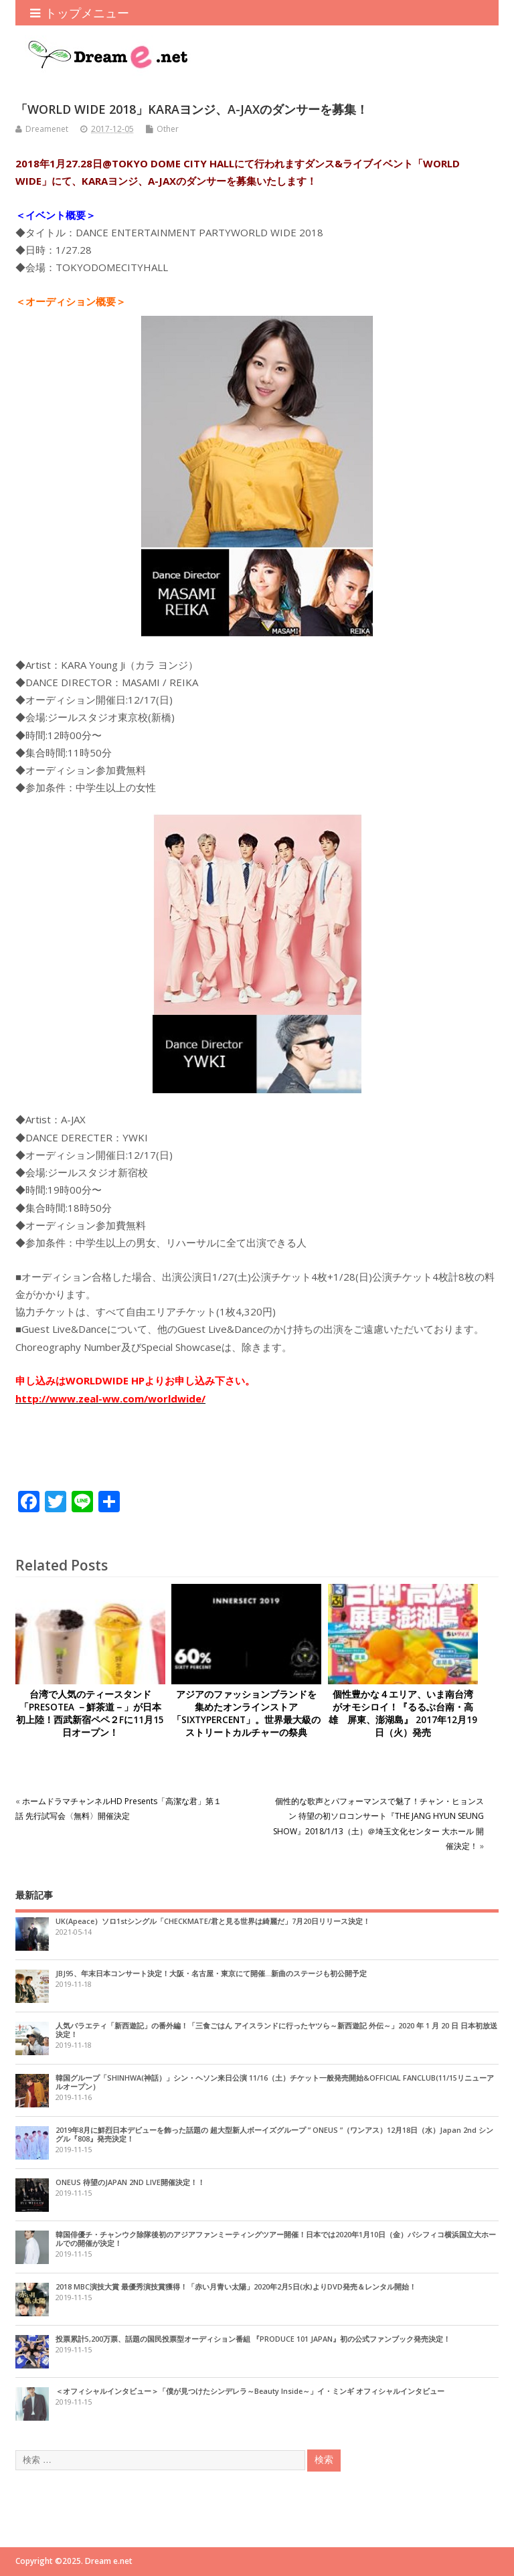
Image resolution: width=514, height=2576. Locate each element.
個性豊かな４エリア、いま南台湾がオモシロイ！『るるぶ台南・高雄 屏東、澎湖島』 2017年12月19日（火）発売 (403, 1713)
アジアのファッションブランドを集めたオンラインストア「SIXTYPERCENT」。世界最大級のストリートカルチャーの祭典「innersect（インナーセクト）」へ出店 (246, 1725)
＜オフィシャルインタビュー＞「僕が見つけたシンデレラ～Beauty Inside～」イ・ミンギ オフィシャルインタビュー (250, 2391)
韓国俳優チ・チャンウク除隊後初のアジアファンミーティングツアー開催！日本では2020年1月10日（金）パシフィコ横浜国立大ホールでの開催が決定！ (276, 2238)
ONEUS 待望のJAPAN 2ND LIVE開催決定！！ (130, 2182)
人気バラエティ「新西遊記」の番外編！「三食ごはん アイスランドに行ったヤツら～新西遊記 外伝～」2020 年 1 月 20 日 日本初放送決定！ (276, 2029)
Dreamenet (46, 129)
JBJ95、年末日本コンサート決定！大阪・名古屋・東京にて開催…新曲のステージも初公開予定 (211, 1973)
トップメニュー (79, 13)
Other (168, 129)
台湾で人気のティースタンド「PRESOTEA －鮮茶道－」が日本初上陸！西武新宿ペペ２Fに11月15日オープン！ (90, 1713)
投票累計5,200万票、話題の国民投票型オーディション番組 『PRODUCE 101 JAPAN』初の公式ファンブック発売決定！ (253, 2339)
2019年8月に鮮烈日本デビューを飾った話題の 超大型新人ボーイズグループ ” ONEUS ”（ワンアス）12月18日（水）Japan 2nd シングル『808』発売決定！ (274, 2134)
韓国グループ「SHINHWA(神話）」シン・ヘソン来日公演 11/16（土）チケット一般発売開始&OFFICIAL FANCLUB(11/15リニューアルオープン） (275, 2082)
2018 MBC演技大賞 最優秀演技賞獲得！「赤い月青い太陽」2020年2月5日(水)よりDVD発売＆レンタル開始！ (236, 2286)
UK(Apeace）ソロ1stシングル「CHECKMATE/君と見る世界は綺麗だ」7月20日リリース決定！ (213, 1921)
